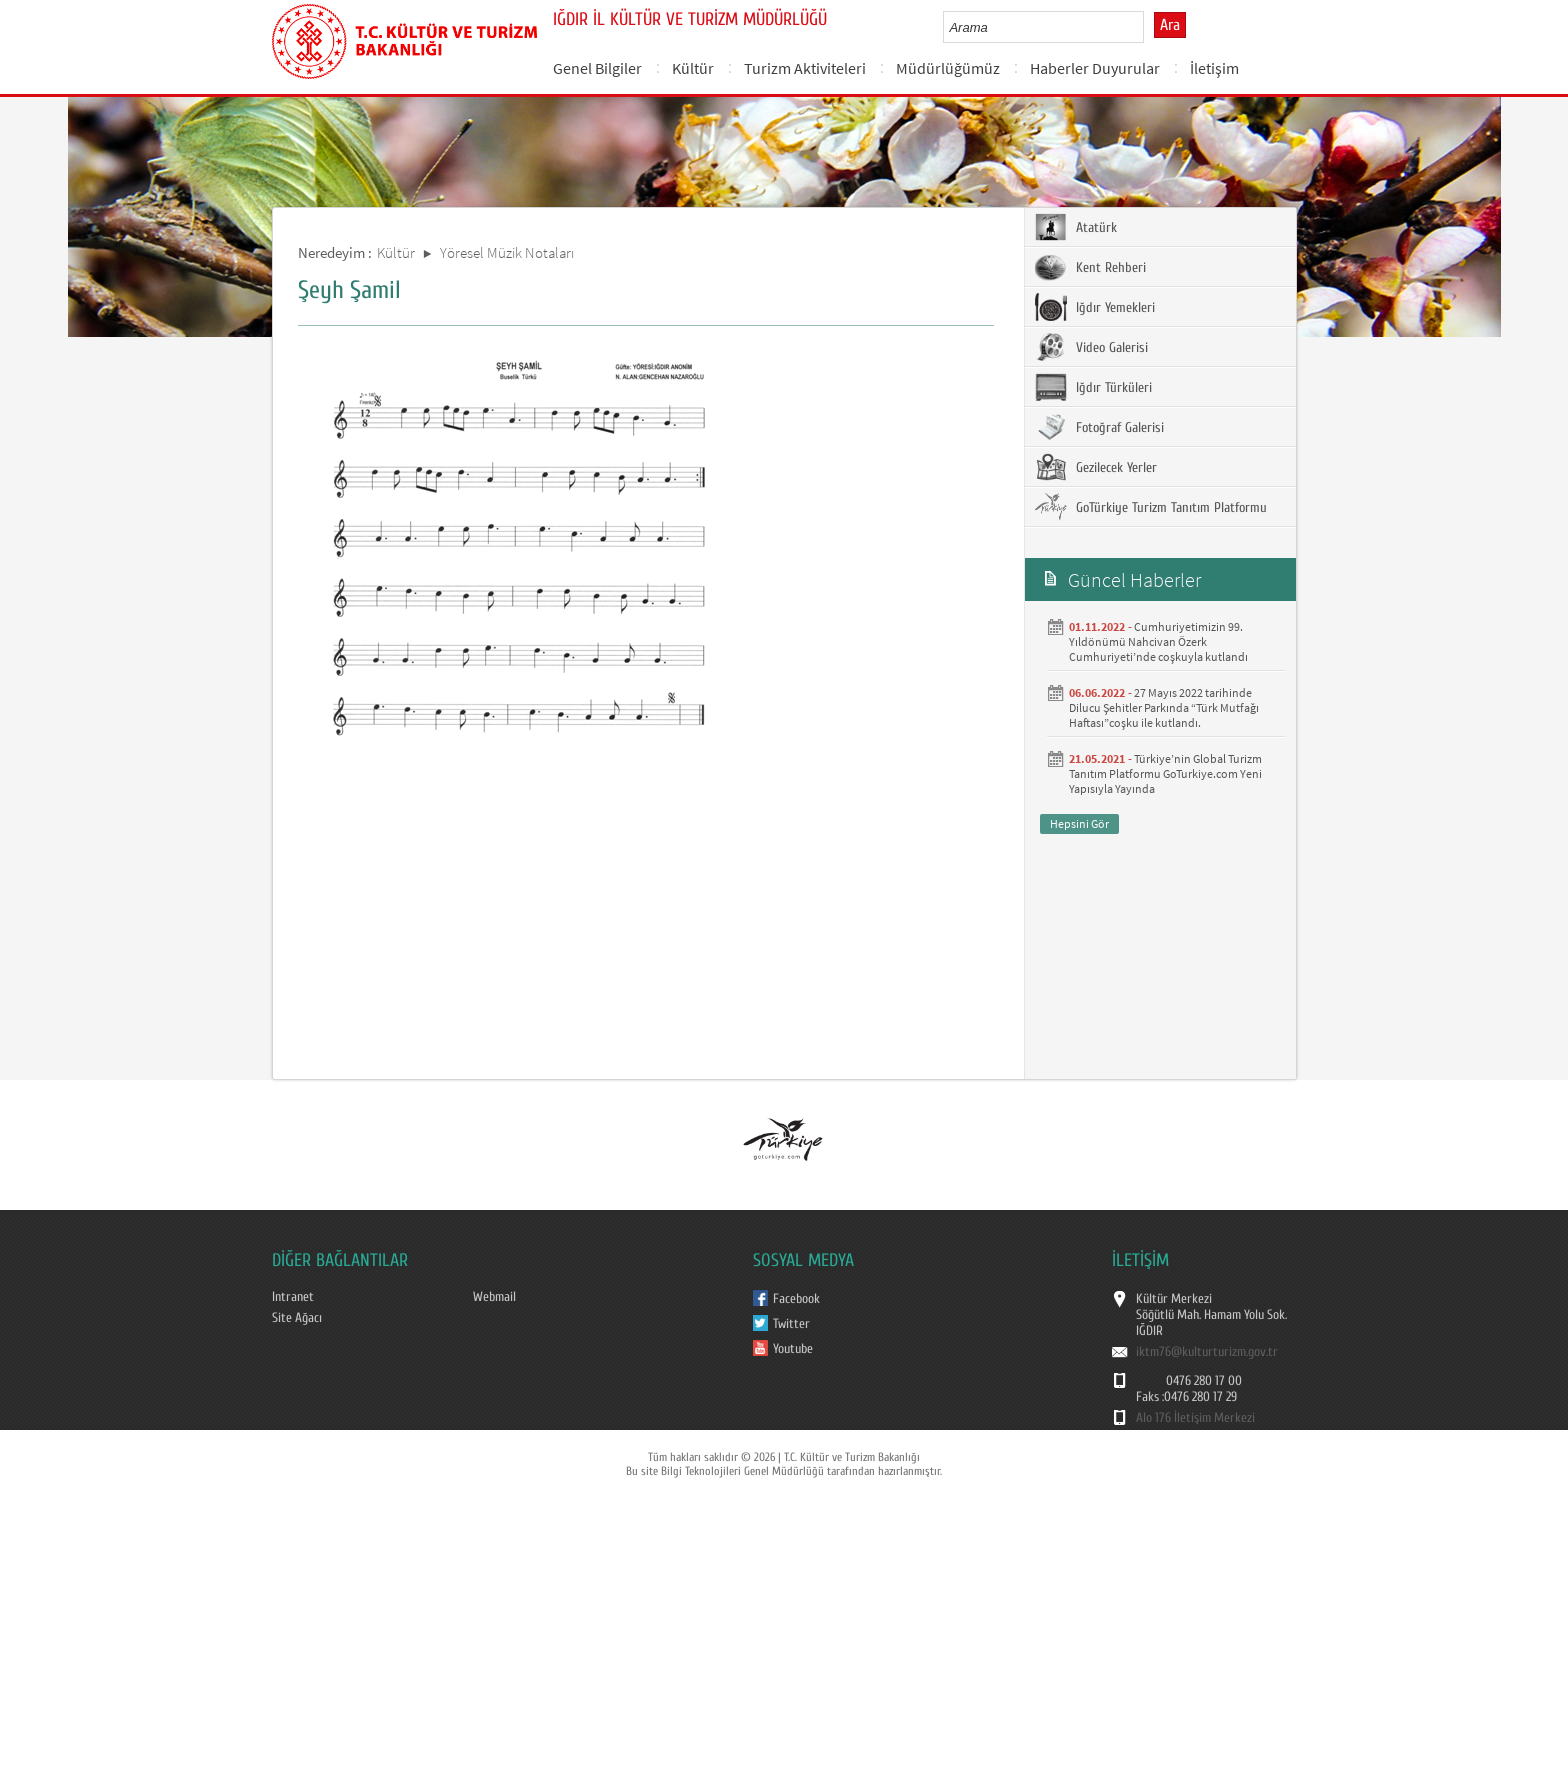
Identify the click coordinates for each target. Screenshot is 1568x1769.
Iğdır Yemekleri (1095, 307)
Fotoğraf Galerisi (1099, 427)
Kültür (693, 68)
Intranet (293, 1297)
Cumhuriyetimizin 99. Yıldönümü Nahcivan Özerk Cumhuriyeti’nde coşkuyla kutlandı (1158, 641)
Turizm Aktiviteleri (805, 68)
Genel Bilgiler (597, 68)
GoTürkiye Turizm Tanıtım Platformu (1151, 507)
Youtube (793, 1349)
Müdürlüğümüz (948, 68)
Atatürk (1076, 227)
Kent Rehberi (1090, 267)
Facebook (796, 1299)
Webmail (494, 1297)
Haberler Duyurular (1095, 68)
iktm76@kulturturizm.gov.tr (1207, 1352)
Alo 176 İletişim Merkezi (1195, 1418)
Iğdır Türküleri (1093, 387)
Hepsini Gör (1079, 823)
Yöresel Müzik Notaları (507, 252)
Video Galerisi (1091, 347)
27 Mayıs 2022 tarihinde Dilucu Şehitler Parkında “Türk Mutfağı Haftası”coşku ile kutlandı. (1164, 707)
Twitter (791, 1324)
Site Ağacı (297, 1318)
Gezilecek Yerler (1096, 467)
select (1149, 27)
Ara (1170, 25)
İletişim (1214, 68)
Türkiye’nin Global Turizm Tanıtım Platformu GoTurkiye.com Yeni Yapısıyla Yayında (1165, 773)
